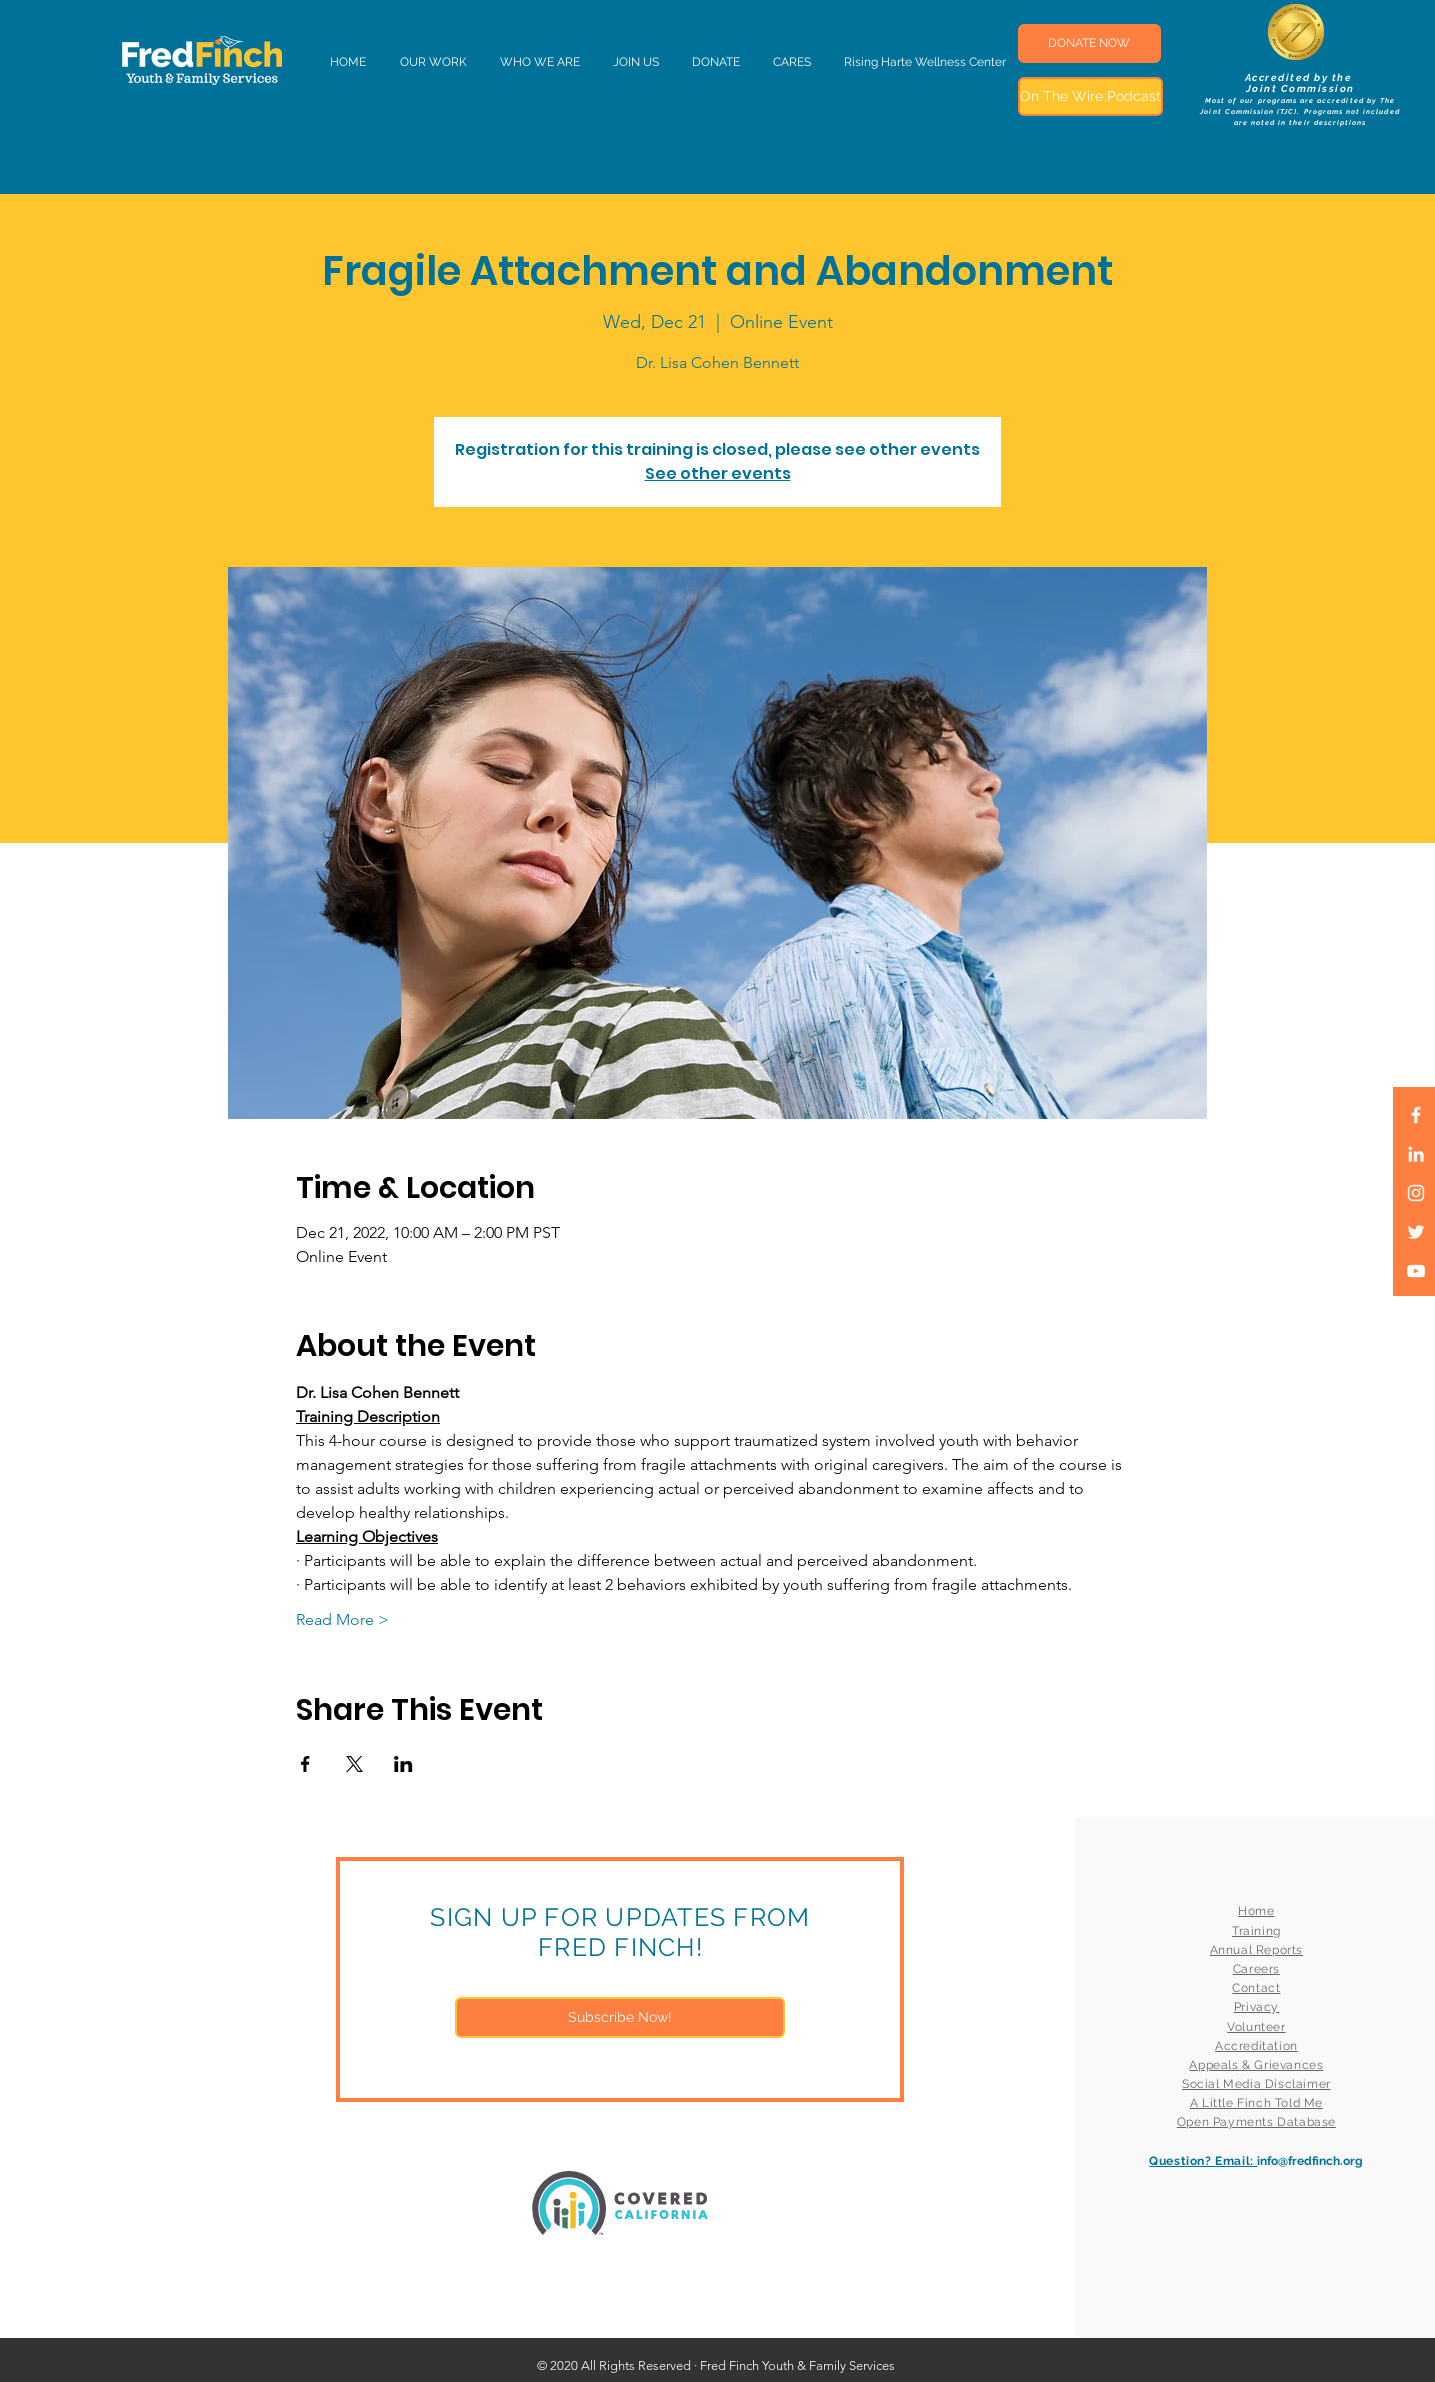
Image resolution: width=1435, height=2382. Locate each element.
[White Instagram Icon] (1416, 1193)
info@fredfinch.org (1310, 2161)
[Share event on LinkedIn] (403, 1764)
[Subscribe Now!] (620, 2017)
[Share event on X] (354, 1764)
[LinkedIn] (1416, 1154)
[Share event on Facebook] (305, 1764)
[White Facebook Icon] (1416, 1115)
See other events (718, 473)
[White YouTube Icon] (1416, 1271)
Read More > (342, 1619)
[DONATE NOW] (1089, 43)
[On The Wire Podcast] (1090, 96)
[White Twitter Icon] (1416, 1232)
